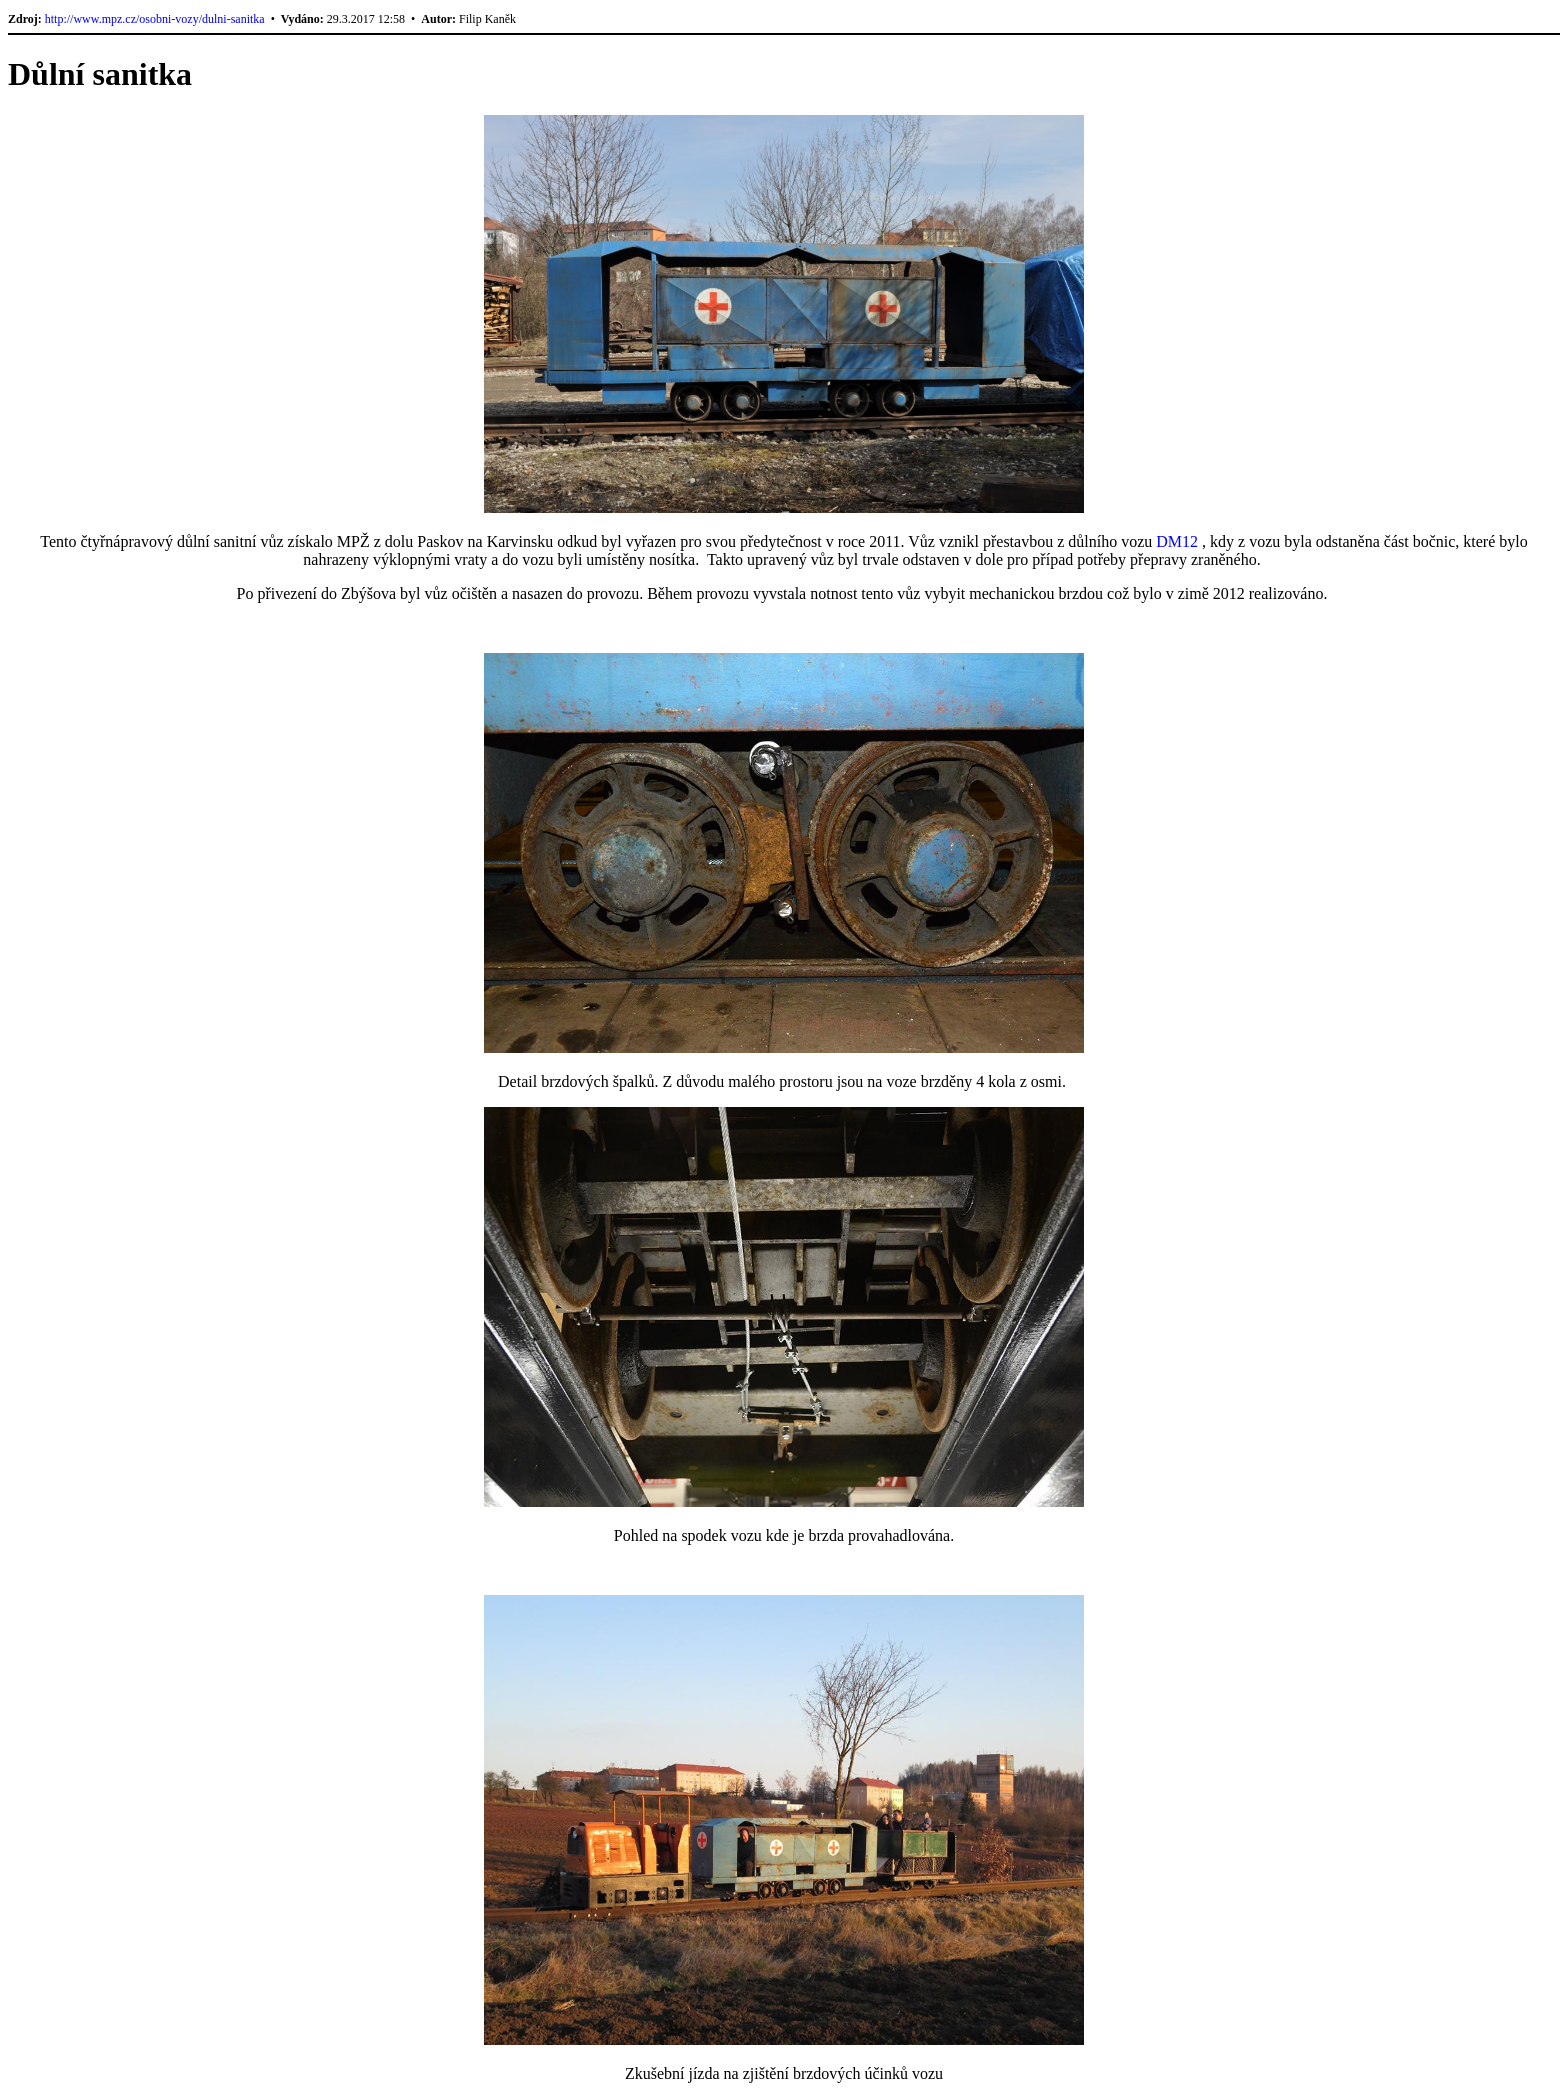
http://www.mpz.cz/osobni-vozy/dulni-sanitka (155, 19)
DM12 (1177, 541)
